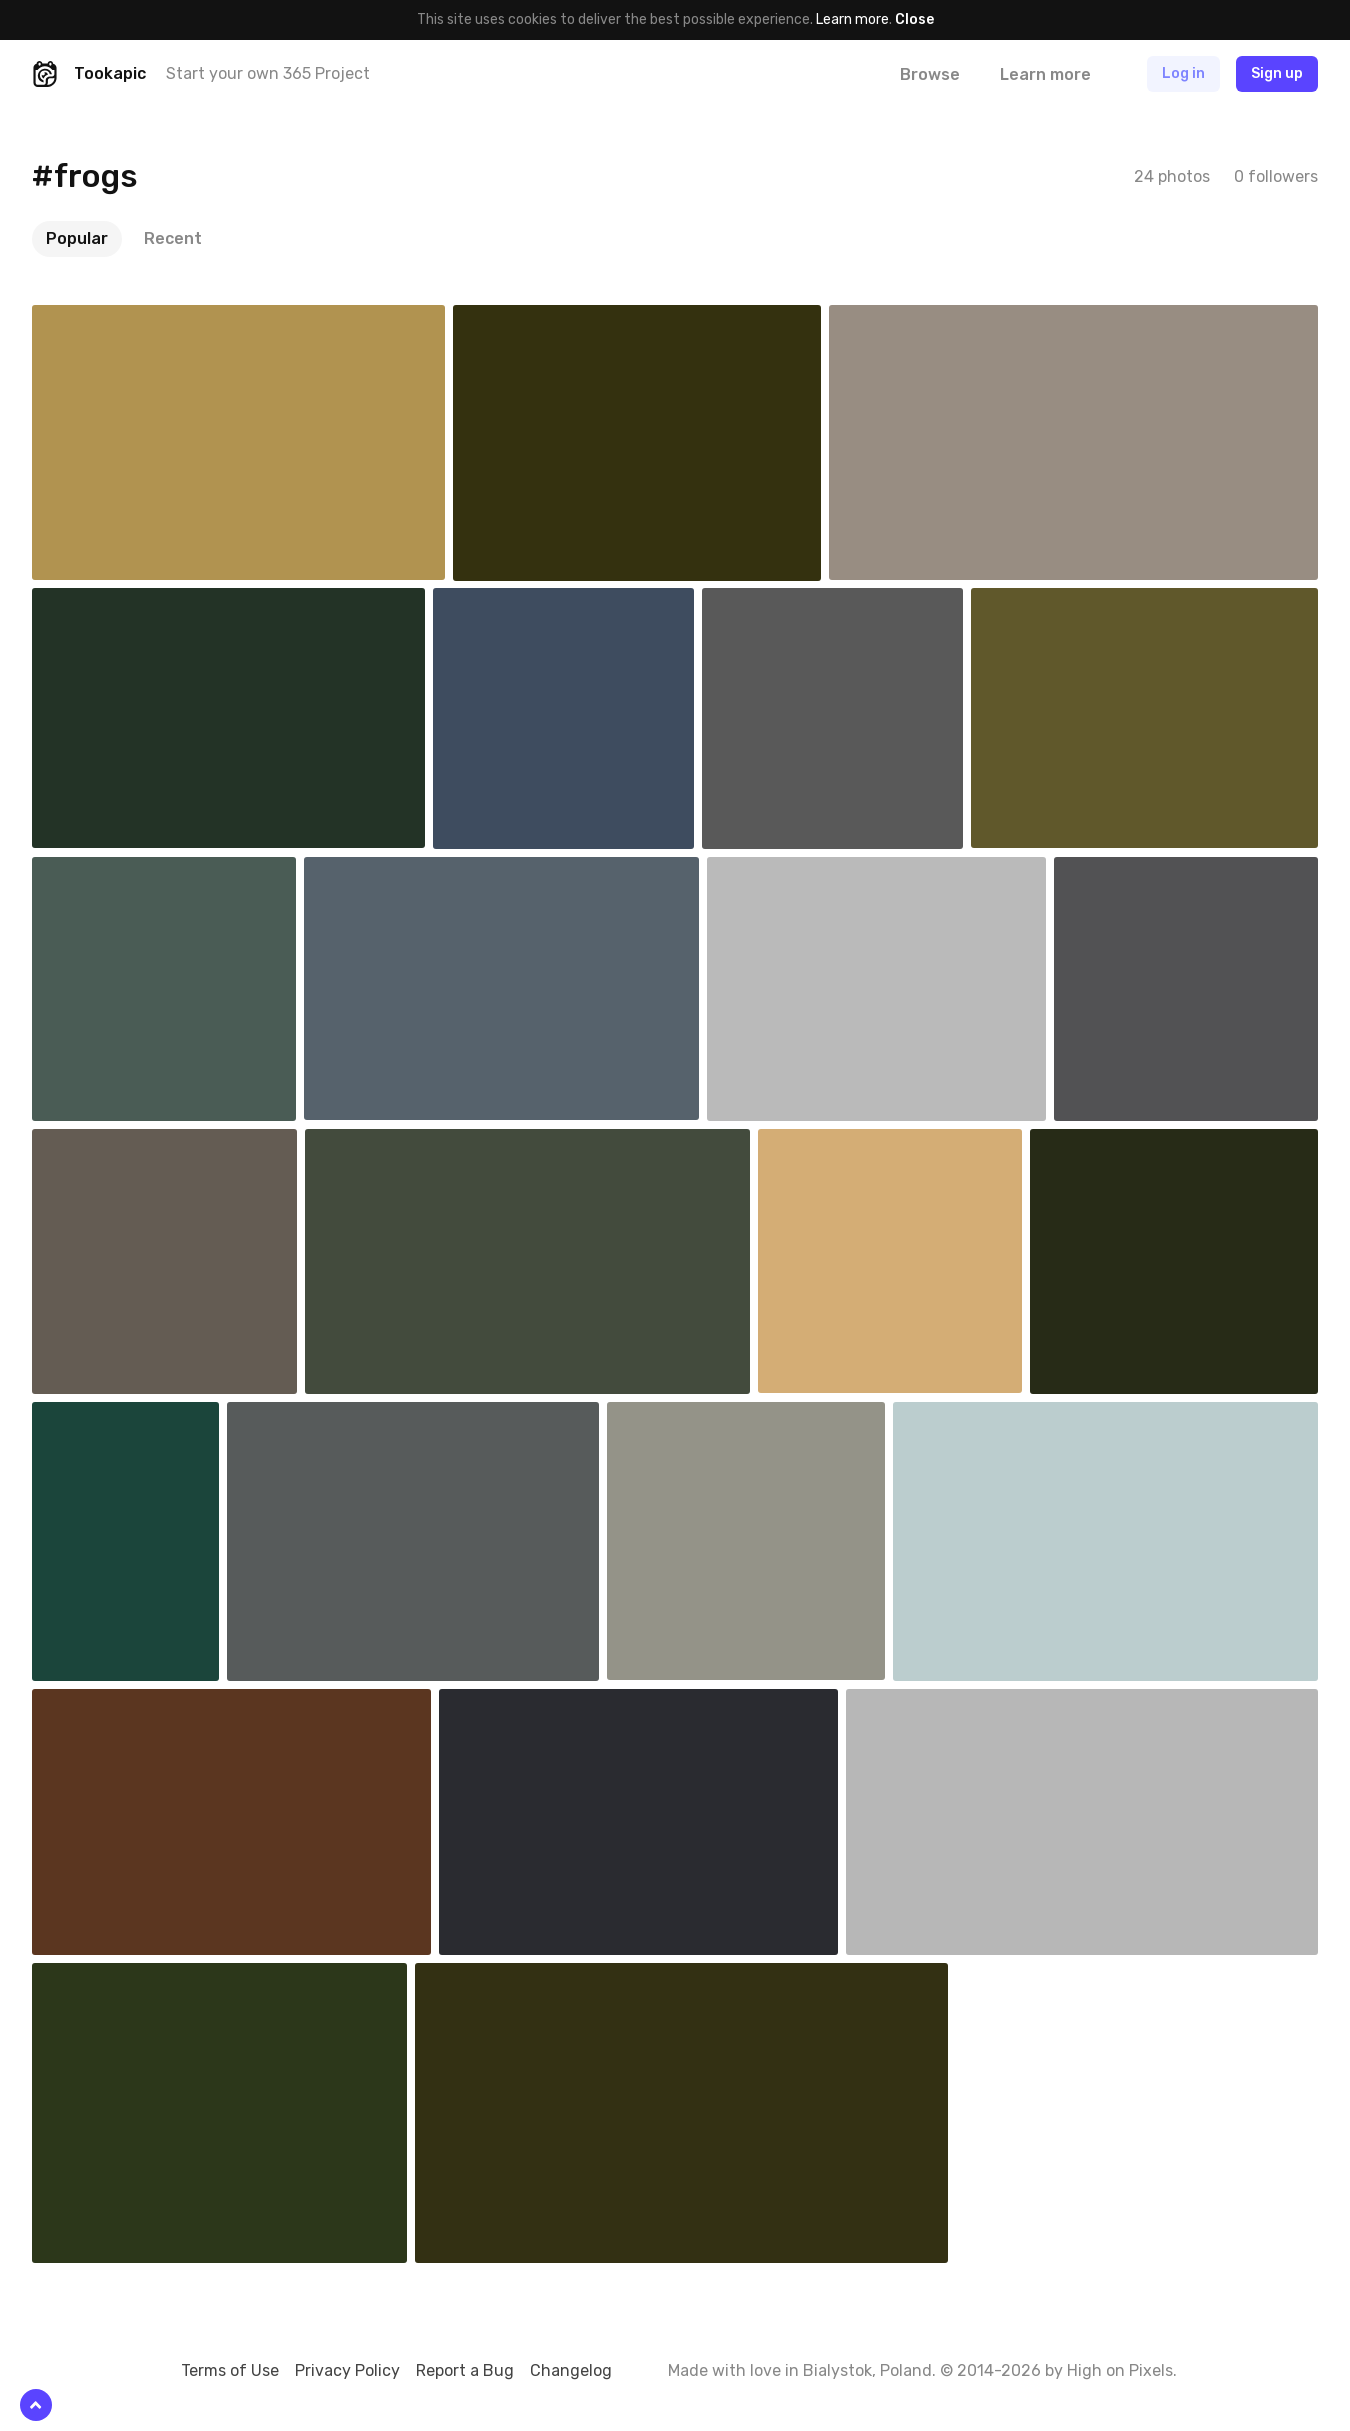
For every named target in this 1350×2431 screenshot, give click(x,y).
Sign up (1277, 73)
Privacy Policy (347, 2370)
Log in (1183, 73)
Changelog (571, 2370)
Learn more (852, 19)
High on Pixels (1120, 2370)
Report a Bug (465, 2370)
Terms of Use (230, 2370)
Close (914, 19)
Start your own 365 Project (268, 73)
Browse (930, 74)
